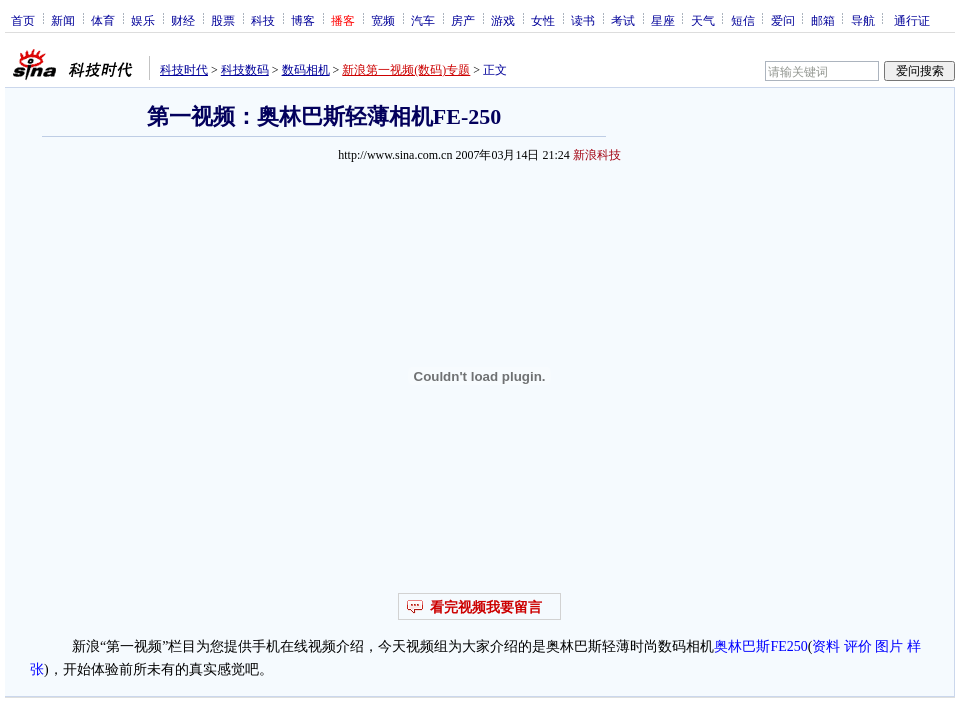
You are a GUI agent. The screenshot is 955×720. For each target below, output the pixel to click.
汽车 (423, 20)
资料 (826, 646)
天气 (703, 20)
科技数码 (245, 70)
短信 (743, 20)
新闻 (63, 20)
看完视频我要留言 (486, 607)
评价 (858, 646)
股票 (223, 20)
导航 (863, 20)
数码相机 (306, 70)
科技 (263, 20)
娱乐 (143, 20)
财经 (183, 20)
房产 (463, 20)
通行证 (912, 20)
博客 (303, 20)
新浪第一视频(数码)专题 (406, 70)
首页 (23, 20)
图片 (889, 646)
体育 (103, 20)
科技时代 (184, 70)
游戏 (503, 20)
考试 (623, 20)
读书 (583, 20)
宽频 (383, 20)
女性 (543, 20)
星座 (663, 20)
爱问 (783, 20)
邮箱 (823, 20)
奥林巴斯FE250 (760, 646)
